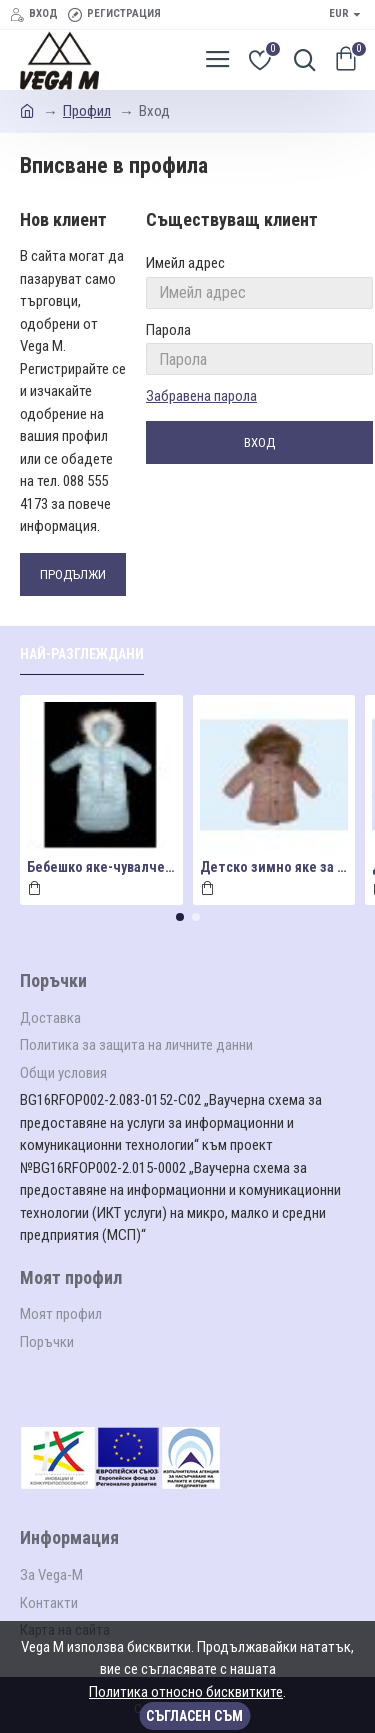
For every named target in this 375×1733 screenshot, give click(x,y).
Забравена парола (201, 396)
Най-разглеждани (82, 654)
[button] (180, 917)
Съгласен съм (194, 1716)
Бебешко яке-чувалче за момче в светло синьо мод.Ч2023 (101, 867)
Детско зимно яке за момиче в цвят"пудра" (274, 867)
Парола (168, 330)
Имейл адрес (185, 263)
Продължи (73, 574)
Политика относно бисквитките (186, 1692)
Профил (87, 111)
